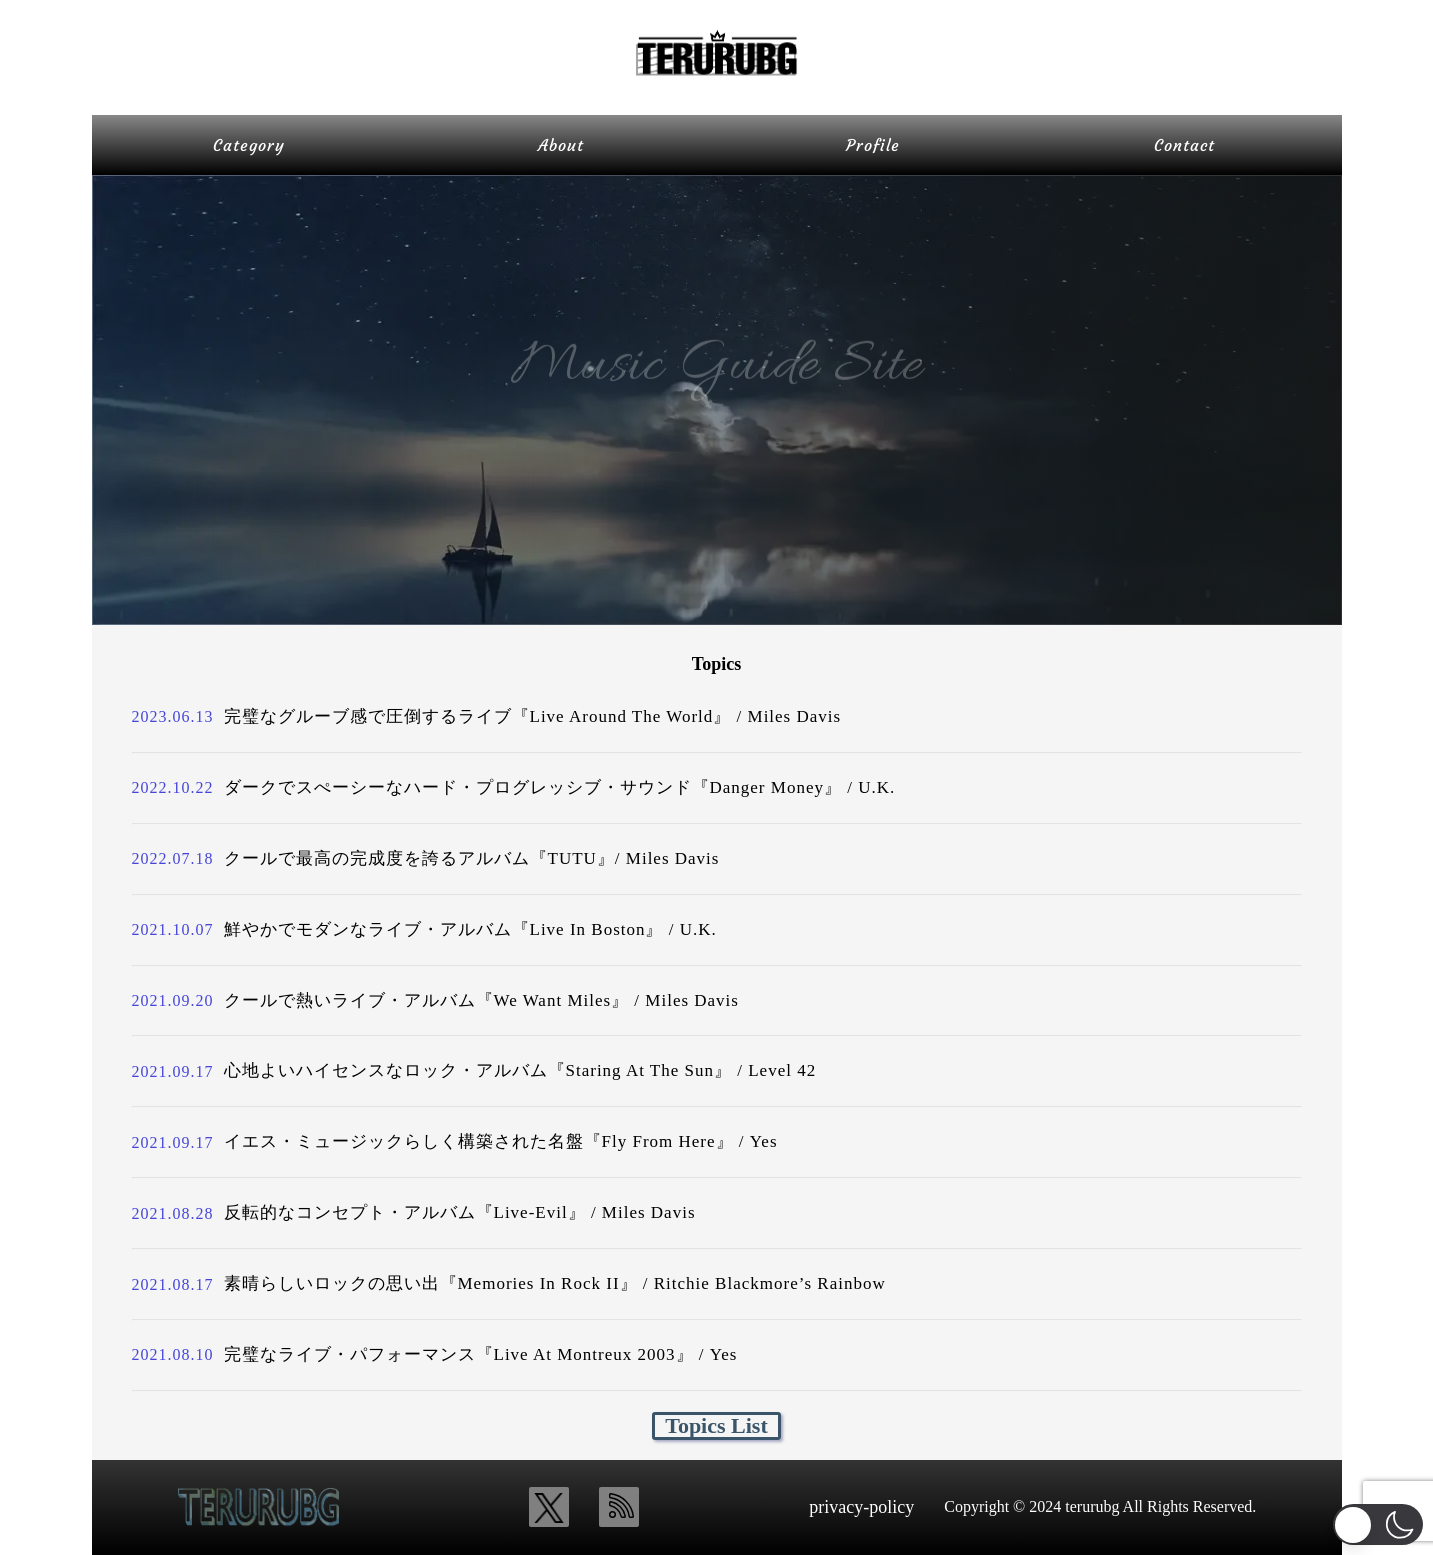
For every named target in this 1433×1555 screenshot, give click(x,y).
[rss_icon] (619, 1507)
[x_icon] (549, 1507)
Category (249, 145)
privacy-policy (861, 1507)
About (561, 145)
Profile (873, 145)
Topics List (716, 1425)
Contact (1184, 145)
